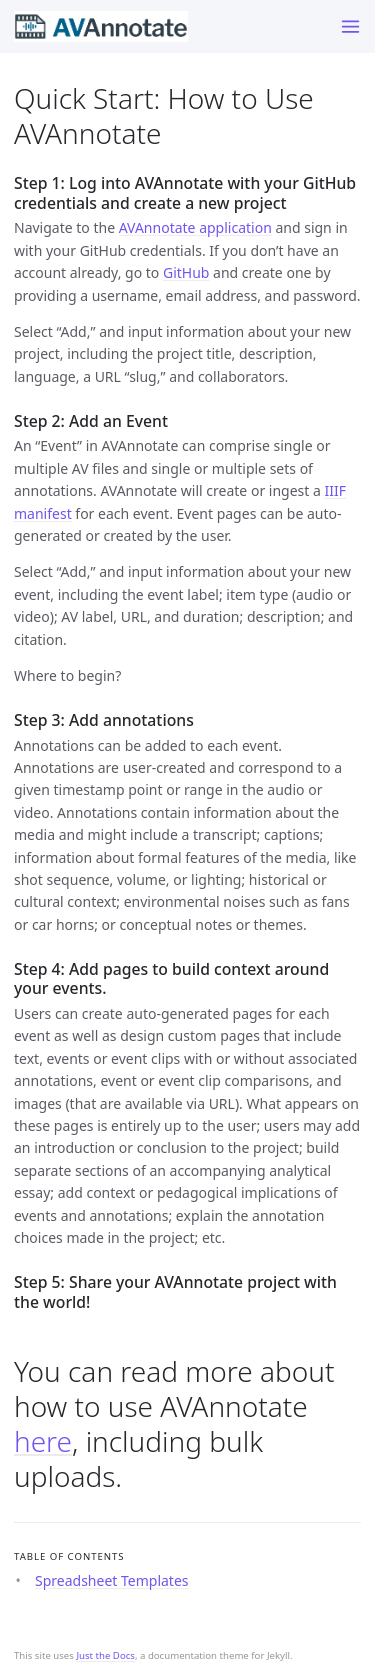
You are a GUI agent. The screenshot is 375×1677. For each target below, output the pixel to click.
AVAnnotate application (195, 227)
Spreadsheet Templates (112, 1580)
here (43, 1441)
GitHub (186, 272)
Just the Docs (105, 1655)
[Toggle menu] (350, 26)
